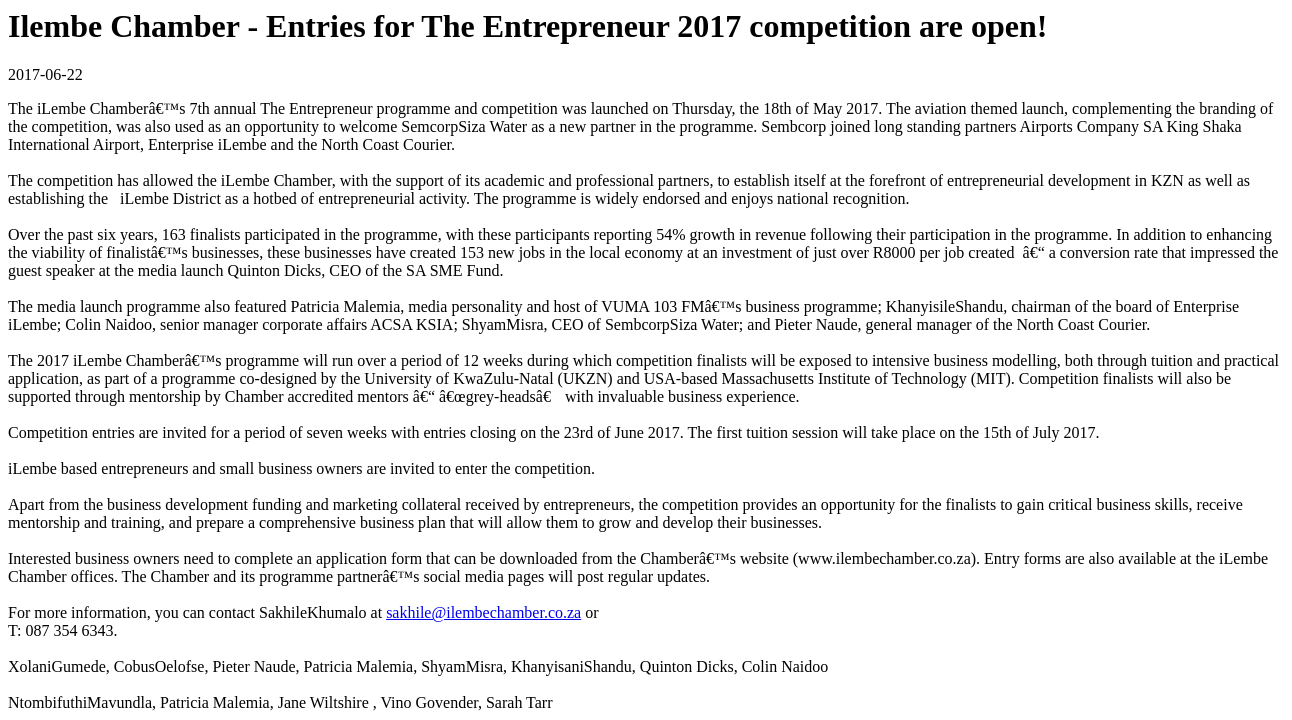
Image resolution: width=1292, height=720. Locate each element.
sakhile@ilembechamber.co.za (483, 612)
